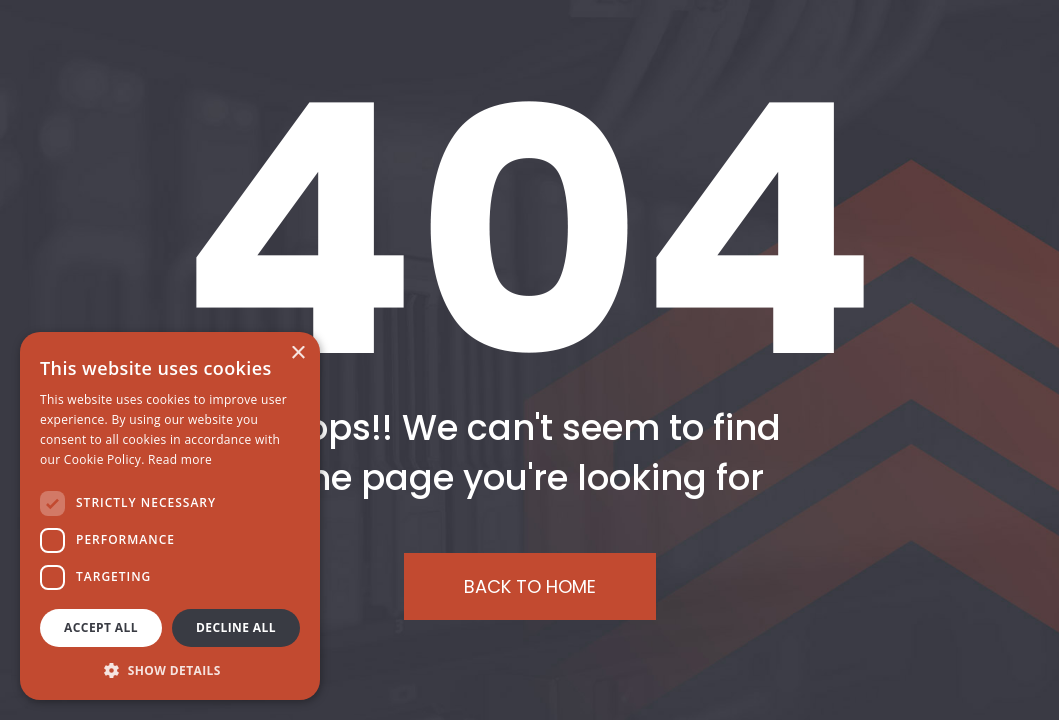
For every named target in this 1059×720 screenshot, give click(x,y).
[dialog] (170, 516)
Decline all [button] (236, 627)
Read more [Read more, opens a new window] (180, 459)
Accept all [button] (101, 627)
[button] (170, 670)
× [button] (297, 353)
